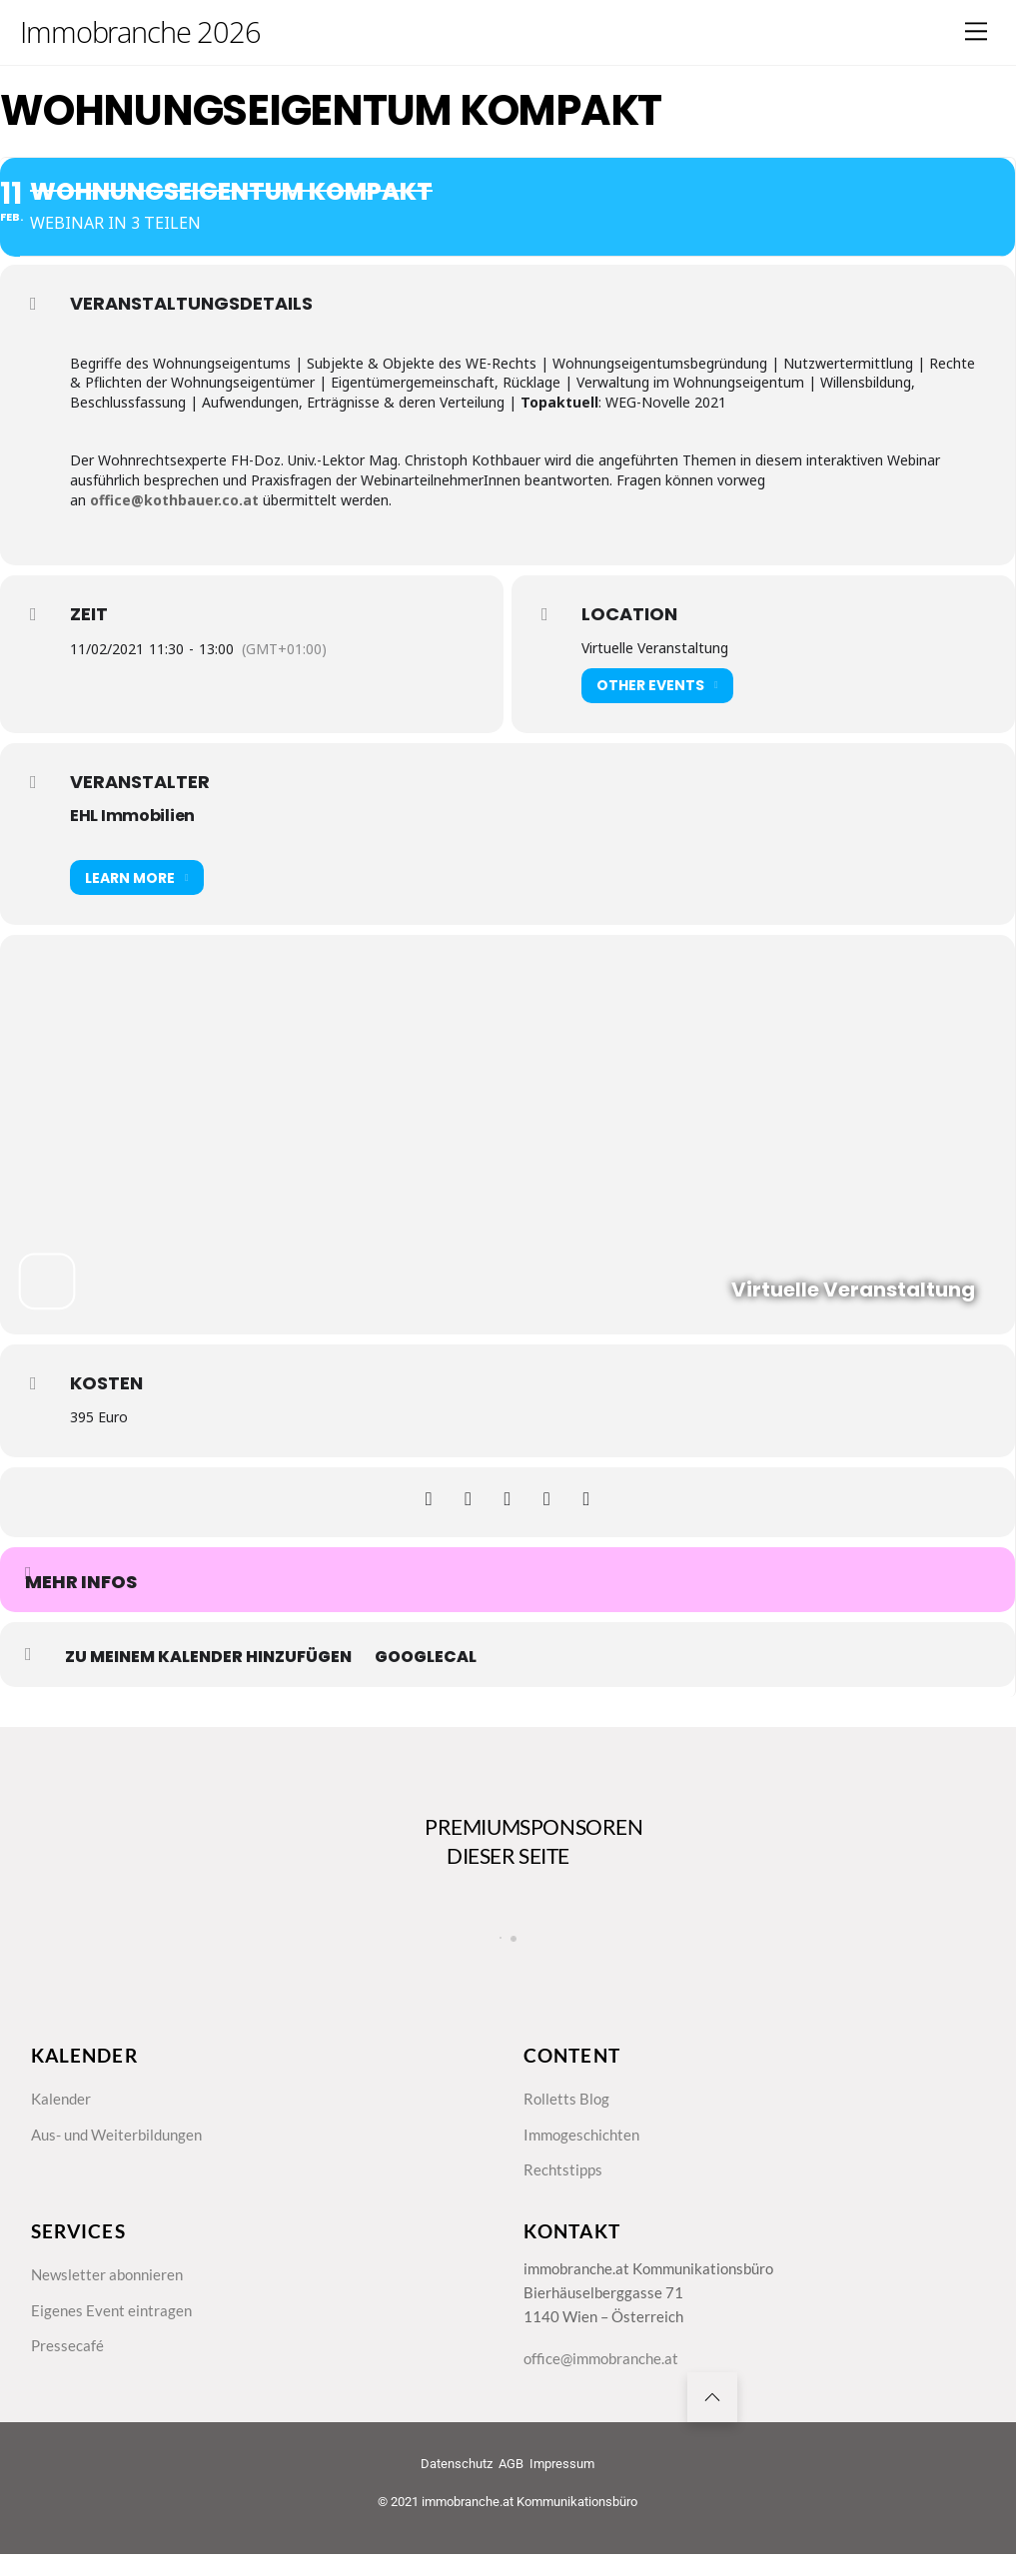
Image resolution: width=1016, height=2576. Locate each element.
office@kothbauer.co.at (174, 499)
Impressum (561, 2492)
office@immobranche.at (604, 2382)
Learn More (137, 877)
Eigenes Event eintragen (113, 2331)
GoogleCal (426, 1657)
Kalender (62, 2111)
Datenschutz (457, 2492)
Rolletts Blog (567, 2111)
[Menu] (976, 31)
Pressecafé (68, 2368)
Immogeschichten (584, 2147)
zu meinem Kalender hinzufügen (208, 1657)
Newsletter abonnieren (110, 2293)
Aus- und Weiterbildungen (122, 2147)
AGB (511, 2492)
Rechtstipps (564, 2185)
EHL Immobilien (132, 815)
